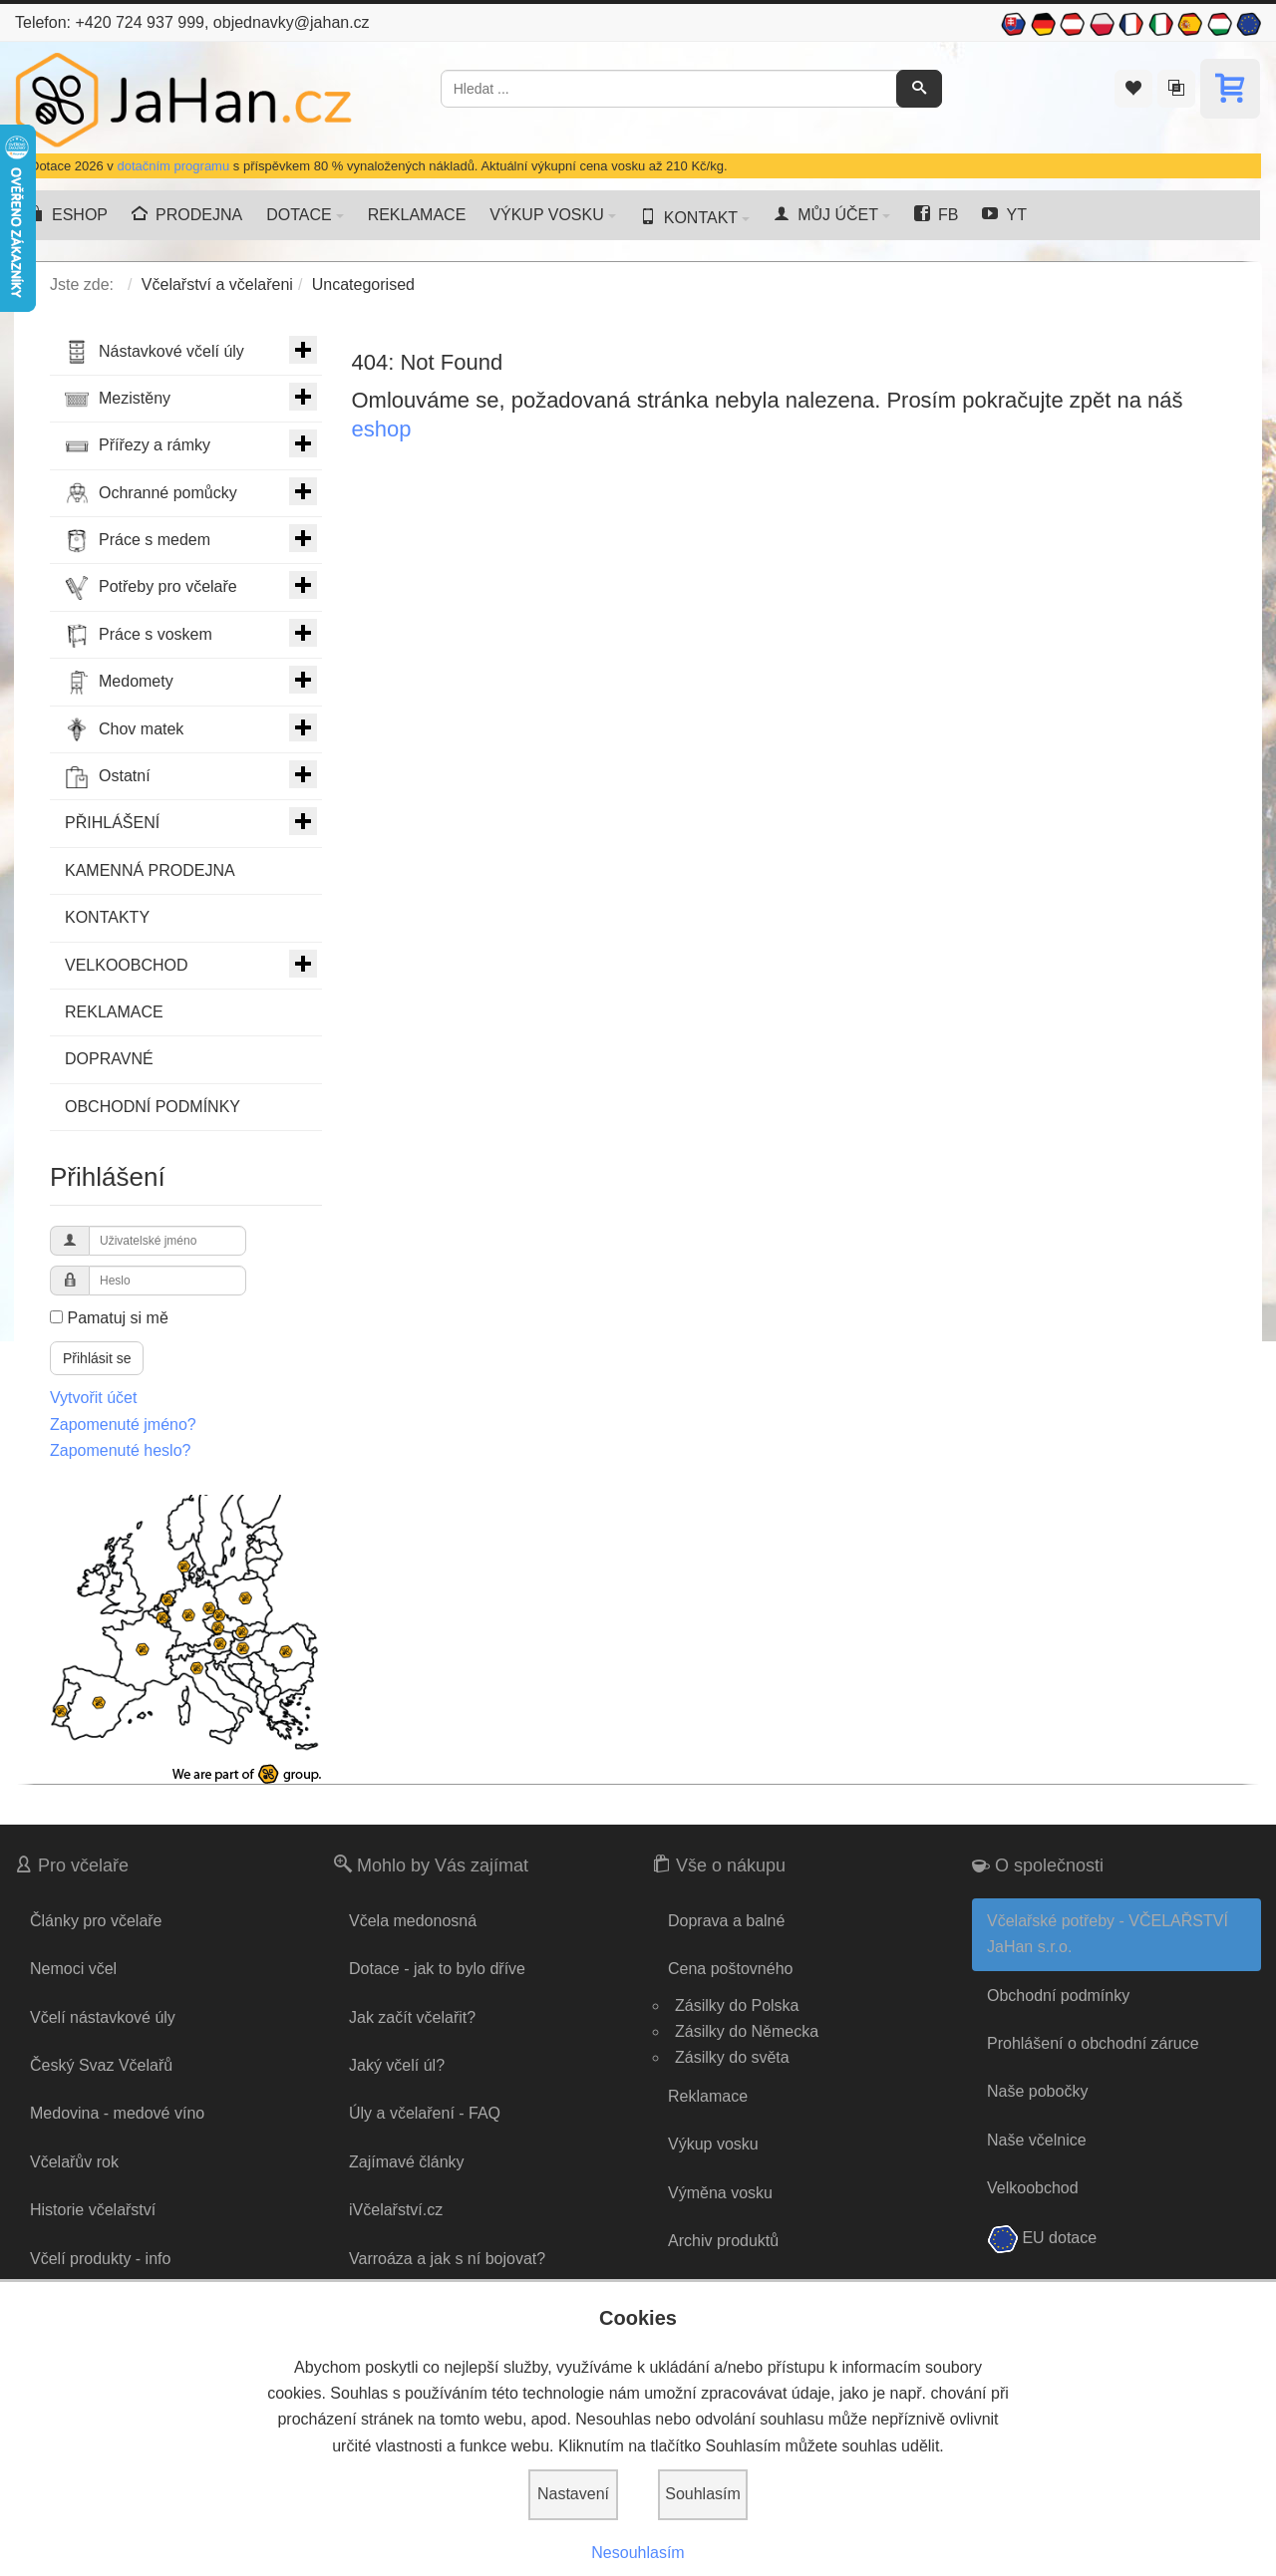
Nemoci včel (73, 1968)
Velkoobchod (1033, 2187)
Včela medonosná (413, 1920)
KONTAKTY (107, 917)
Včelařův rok (74, 2161)
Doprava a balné (726, 1920)
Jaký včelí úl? (397, 2065)
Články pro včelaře (96, 1920)
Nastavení (573, 2493)
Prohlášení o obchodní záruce (1093, 2043)
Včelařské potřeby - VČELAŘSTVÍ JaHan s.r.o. (1107, 1933)
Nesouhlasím (637, 2552)
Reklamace (708, 2096)
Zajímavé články (407, 2161)
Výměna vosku (720, 2192)
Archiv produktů (723, 2240)
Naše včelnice (1037, 2140)
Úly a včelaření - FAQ (424, 2113)
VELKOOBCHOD (191, 964)
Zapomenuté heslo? (120, 1450)
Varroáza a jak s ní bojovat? (447, 2258)
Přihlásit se (97, 1358)
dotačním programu (173, 165)
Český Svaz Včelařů (101, 2065)
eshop (382, 429)
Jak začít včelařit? (412, 2017)
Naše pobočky (1037, 2091)
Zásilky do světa (732, 2057)
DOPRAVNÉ (109, 1058)
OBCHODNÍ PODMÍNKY (152, 1106)
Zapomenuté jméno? (123, 1424)
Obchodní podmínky (1058, 1995)
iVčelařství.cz (396, 2209)
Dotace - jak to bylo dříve (437, 1968)
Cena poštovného (730, 1968)
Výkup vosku (713, 2144)
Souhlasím (703, 2493)
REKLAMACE (114, 1011)
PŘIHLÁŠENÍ (191, 821)
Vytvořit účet (93, 1397)
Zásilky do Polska (737, 2005)
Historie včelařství (93, 2209)
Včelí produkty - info (100, 2258)
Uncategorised (363, 284)
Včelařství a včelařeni (217, 284)
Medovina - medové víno (117, 2113)
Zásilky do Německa (746, 2031)
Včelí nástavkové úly (102, 2017)
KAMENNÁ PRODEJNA (150, 870)
